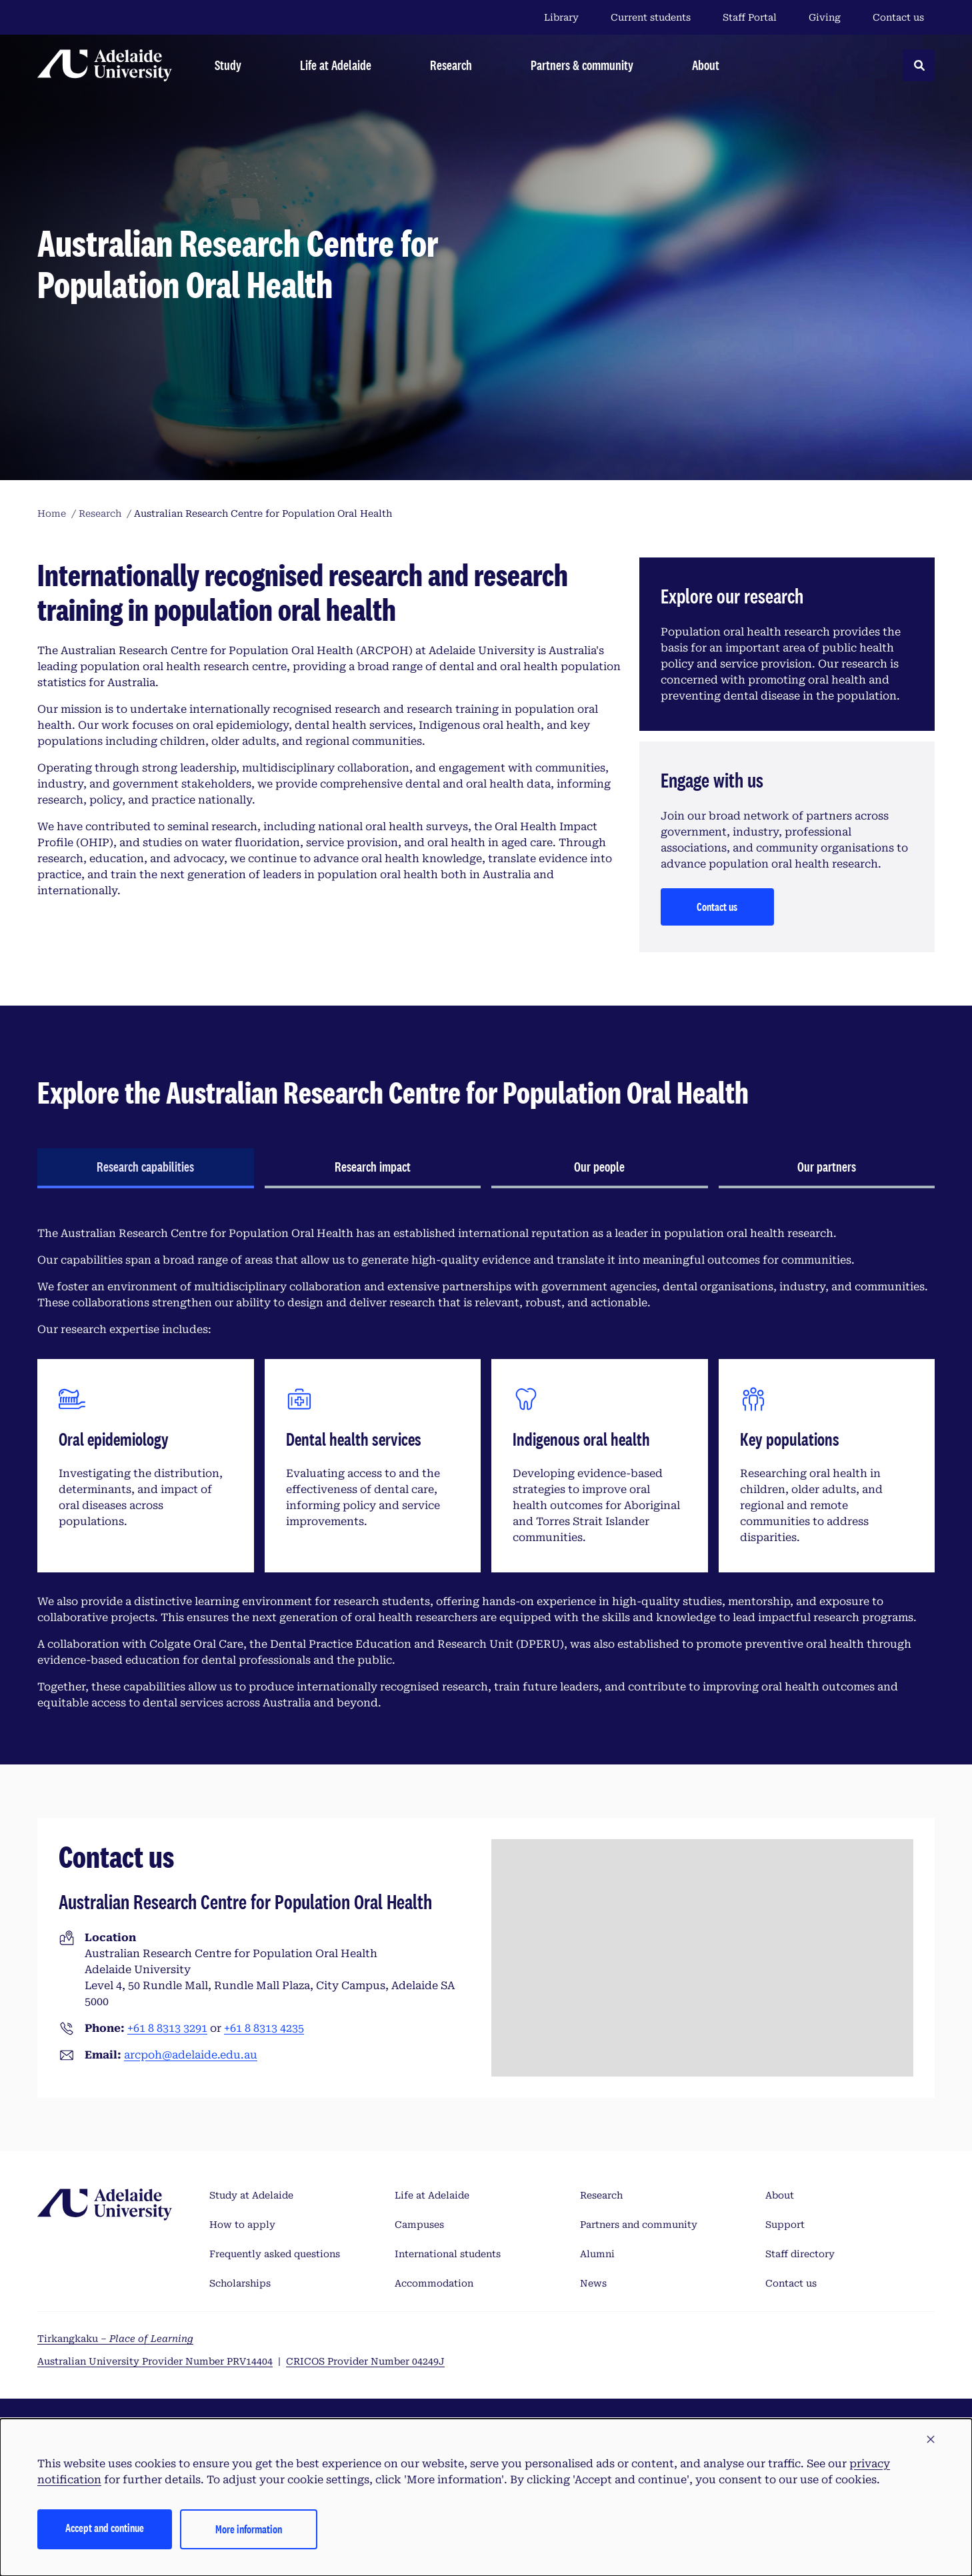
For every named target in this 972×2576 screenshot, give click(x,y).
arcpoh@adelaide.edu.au (190, 2055)
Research (601, 2195)
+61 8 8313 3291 (167, 2028)
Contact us (898, 17)
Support (785, 2224)
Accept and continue (104, 2527)
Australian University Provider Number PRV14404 (155, 2361)
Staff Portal (750, 17)
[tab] (145, 1168)
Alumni (597, 2254)
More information (248, 2529)
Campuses (419, 2224)
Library (561, 17)
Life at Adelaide (432, 2195)
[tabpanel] (486, 1468)
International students (448, 2254)
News (593, 2283)
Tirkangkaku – (115, 2338)
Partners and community (638, 2224)
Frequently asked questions (274, 2254)
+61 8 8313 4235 (264, 2028)
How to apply (242, 2224)
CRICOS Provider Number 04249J (365, 2361)
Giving (825, 17)
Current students (651, 17)
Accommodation (434, 2283)
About (779, 2195)
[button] (931, 2440)
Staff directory (800, 2254)
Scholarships (240, 2283)
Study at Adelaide (251, 2195)
